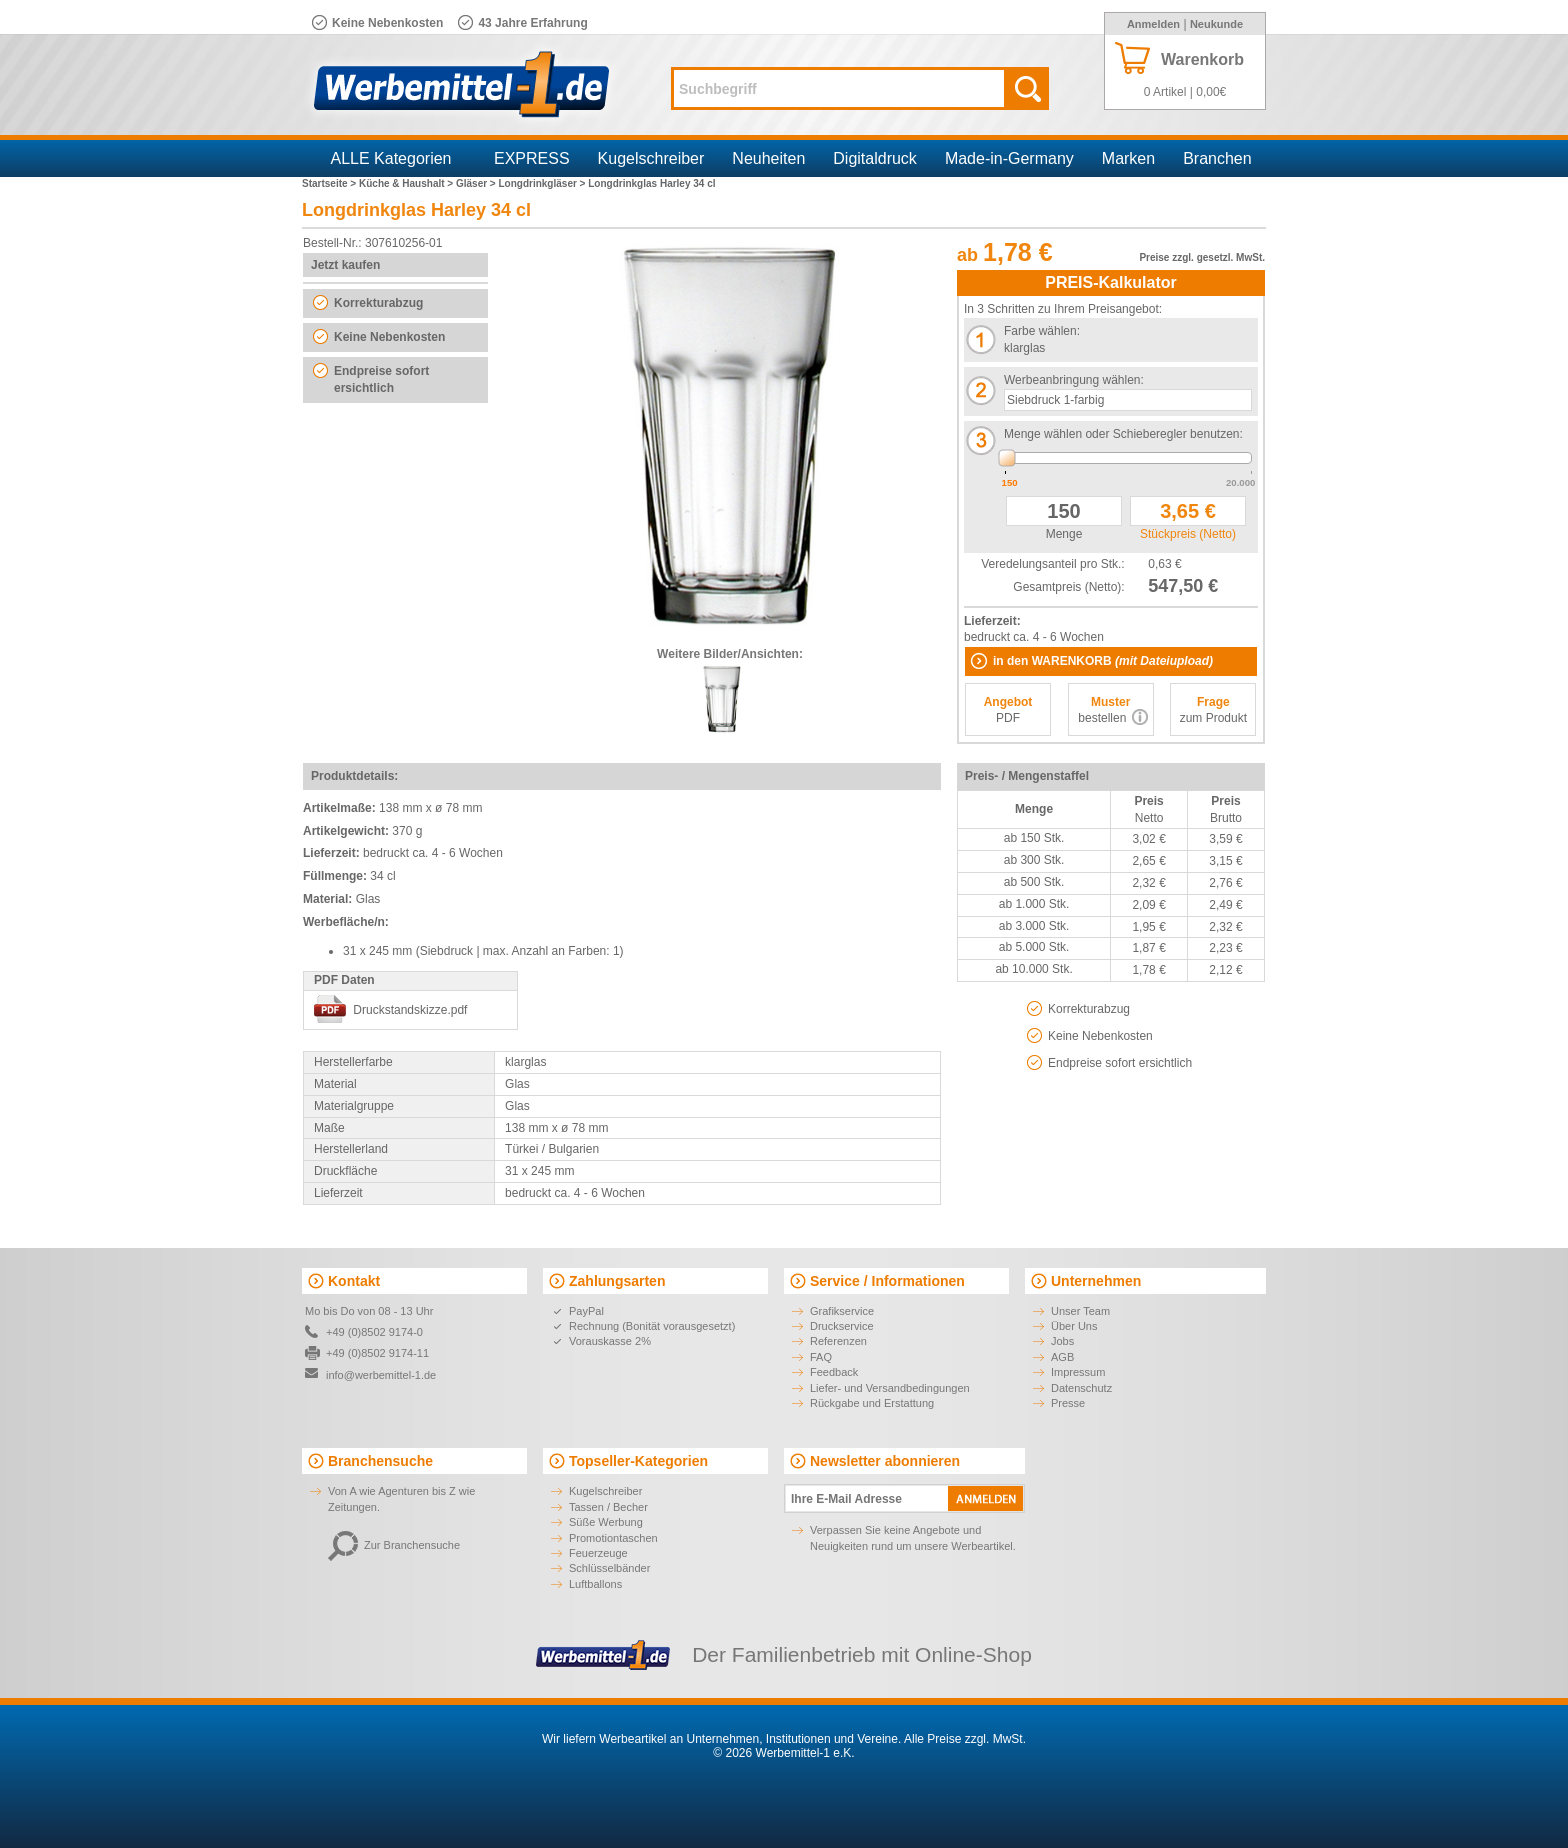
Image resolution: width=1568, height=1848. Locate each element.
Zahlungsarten (617, 1281)
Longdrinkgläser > (543, 183)
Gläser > (477, 183)
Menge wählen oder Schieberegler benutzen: (1123, 434)
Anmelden (1153, 24)
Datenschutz (1081, 1388)
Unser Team (1080, 1311)
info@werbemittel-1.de (381, 1375)
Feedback (834, 1372)
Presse (1068, 1403)
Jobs (1062, 1341)
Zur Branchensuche (394, 1545)
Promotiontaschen (613, 1538)
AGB (1062, 1357)
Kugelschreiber (651, 158)
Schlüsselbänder (609, 1568)
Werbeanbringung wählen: (1074, 380)
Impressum (1078, 1372)
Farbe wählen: (1042, 331)
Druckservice (842, 1326)
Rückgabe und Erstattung (872, 1403)
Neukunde (1216, 24)
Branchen (1217, 158)
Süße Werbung (606, 1522)
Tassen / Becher (608, 1507)
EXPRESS (532, 158)
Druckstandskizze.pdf (410, 1010)
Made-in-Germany (1009, 158)
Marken (1128, 158)
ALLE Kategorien (391, 158)
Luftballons (595, 1584)
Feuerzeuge (598, 1553)
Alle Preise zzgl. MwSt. (965, 1739)
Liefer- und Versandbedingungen (890, 1388)
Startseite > (330, 183)
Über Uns (1074, 1326)
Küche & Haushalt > (407, 183)
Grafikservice (842, 1311)
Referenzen (838, 1341)
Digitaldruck (875, 158)
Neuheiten (768, 158)
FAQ (821, 1357)
